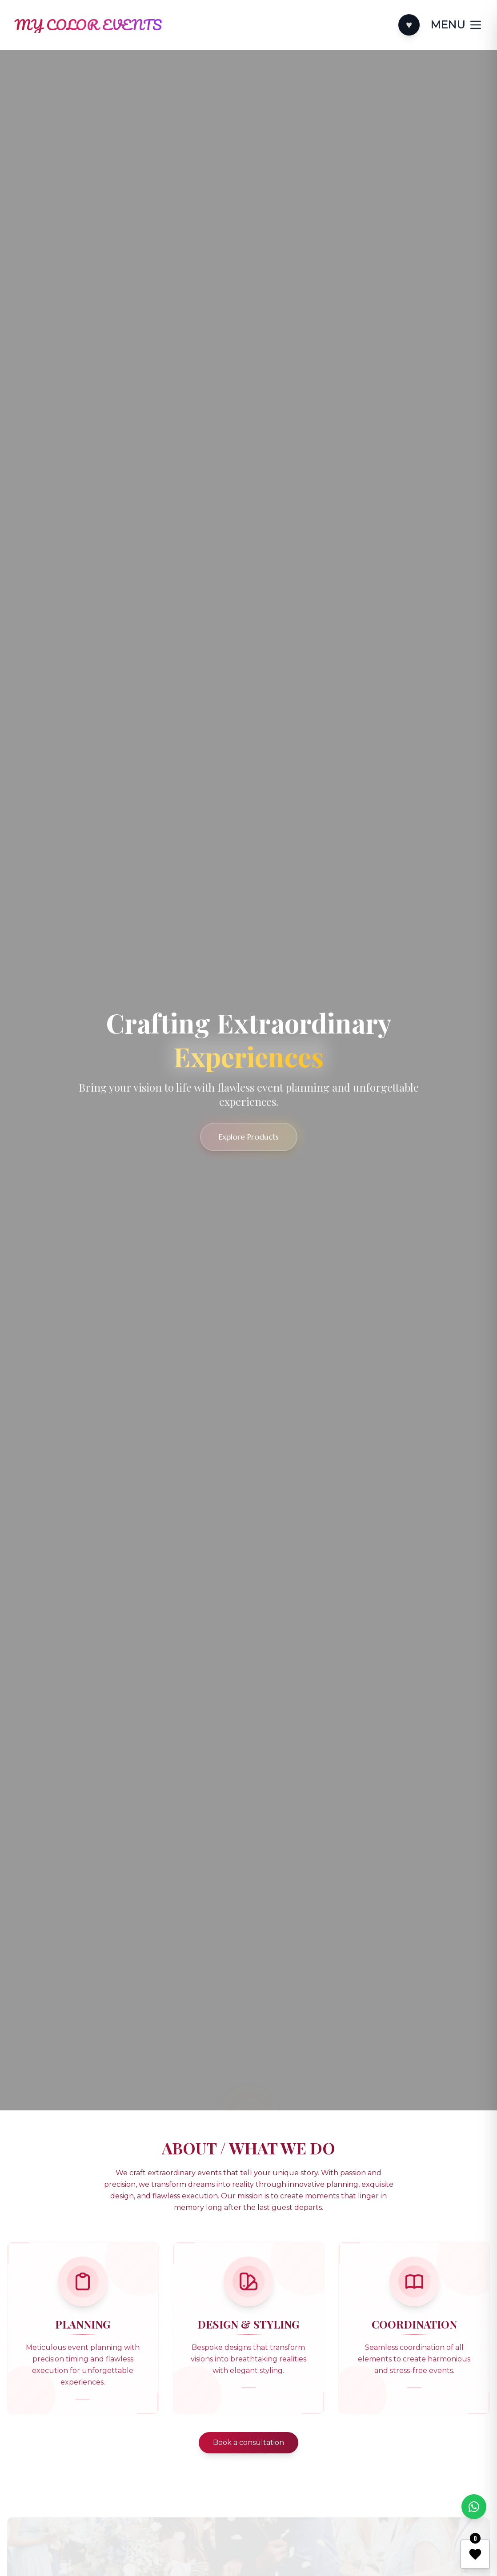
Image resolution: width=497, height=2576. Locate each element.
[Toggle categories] (456, 25)
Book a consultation (248, 2442)
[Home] (88, 25)
